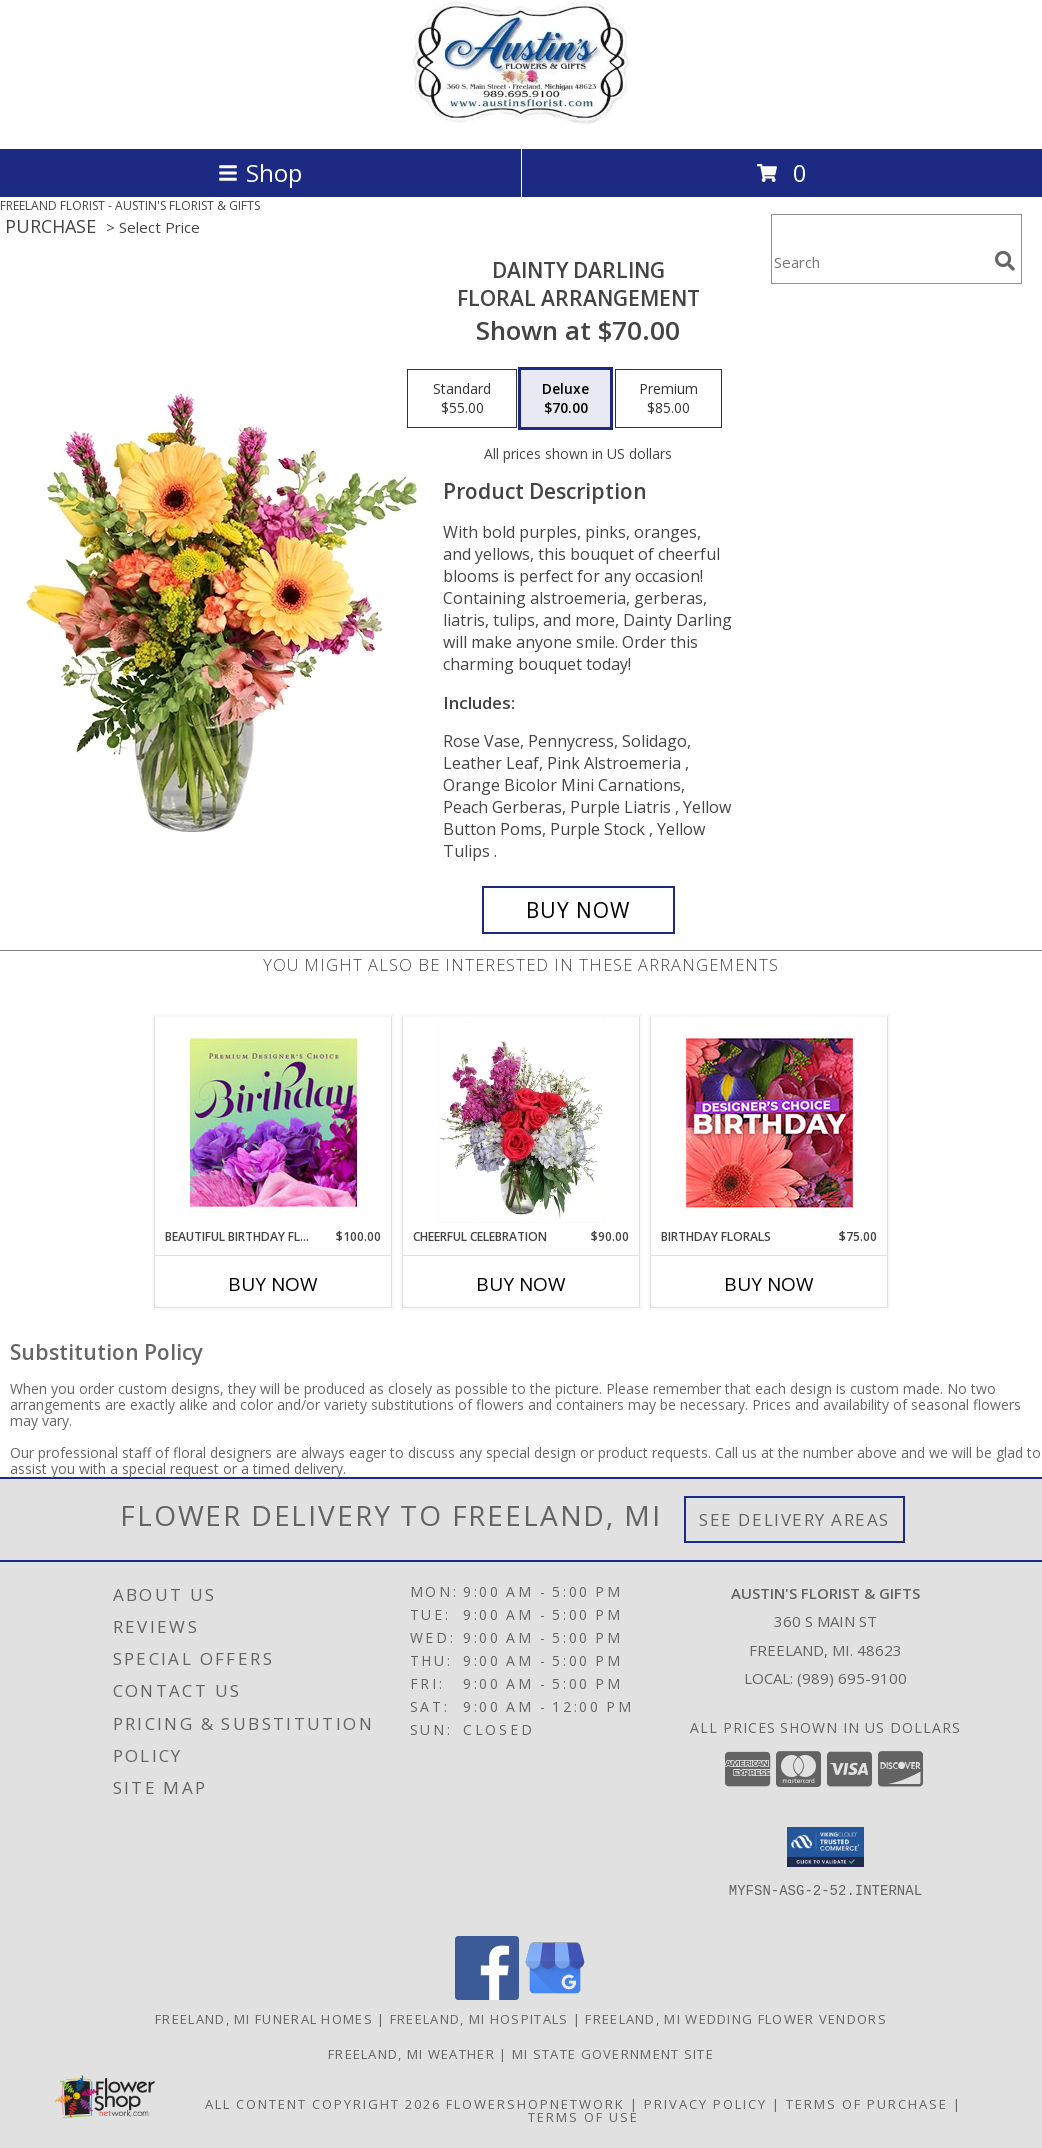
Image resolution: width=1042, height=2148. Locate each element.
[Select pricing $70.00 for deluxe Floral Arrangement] (565, 399)
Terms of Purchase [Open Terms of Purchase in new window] (867, 2104)
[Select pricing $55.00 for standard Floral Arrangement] (462, 399)
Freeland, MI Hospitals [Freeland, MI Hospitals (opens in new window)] (479, 2019)
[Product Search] (879, 261)
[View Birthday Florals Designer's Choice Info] (769, 1122)
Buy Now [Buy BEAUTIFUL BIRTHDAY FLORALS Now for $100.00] (273, 1284)
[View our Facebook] (487, 1994)
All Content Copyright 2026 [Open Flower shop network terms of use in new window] (323, 2104)
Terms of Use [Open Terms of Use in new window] (583, 2117)
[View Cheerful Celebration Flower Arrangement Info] (521, 1122)
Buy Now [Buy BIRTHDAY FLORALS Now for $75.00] (769, 1284)
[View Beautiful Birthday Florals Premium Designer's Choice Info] (273, 1122)
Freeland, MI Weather (411, 2054)
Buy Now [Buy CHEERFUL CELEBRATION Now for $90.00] (521, 1284)
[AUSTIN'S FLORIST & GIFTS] (521, 119)
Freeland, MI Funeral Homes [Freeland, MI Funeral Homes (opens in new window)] (264, 2019)
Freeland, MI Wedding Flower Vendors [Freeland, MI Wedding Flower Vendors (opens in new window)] (736, 2019)
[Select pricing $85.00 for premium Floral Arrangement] (668, 399)
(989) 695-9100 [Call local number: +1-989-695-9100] (852, 1678)
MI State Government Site (613, 2054)
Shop (260, 172)
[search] (1005, 261)
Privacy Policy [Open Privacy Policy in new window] (705, 2104)
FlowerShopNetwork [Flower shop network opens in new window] (535, 2104)
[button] (825, 1847)
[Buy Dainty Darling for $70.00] (578, 910)
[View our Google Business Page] (555, 1994)
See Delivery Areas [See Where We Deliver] (794, 1519)
